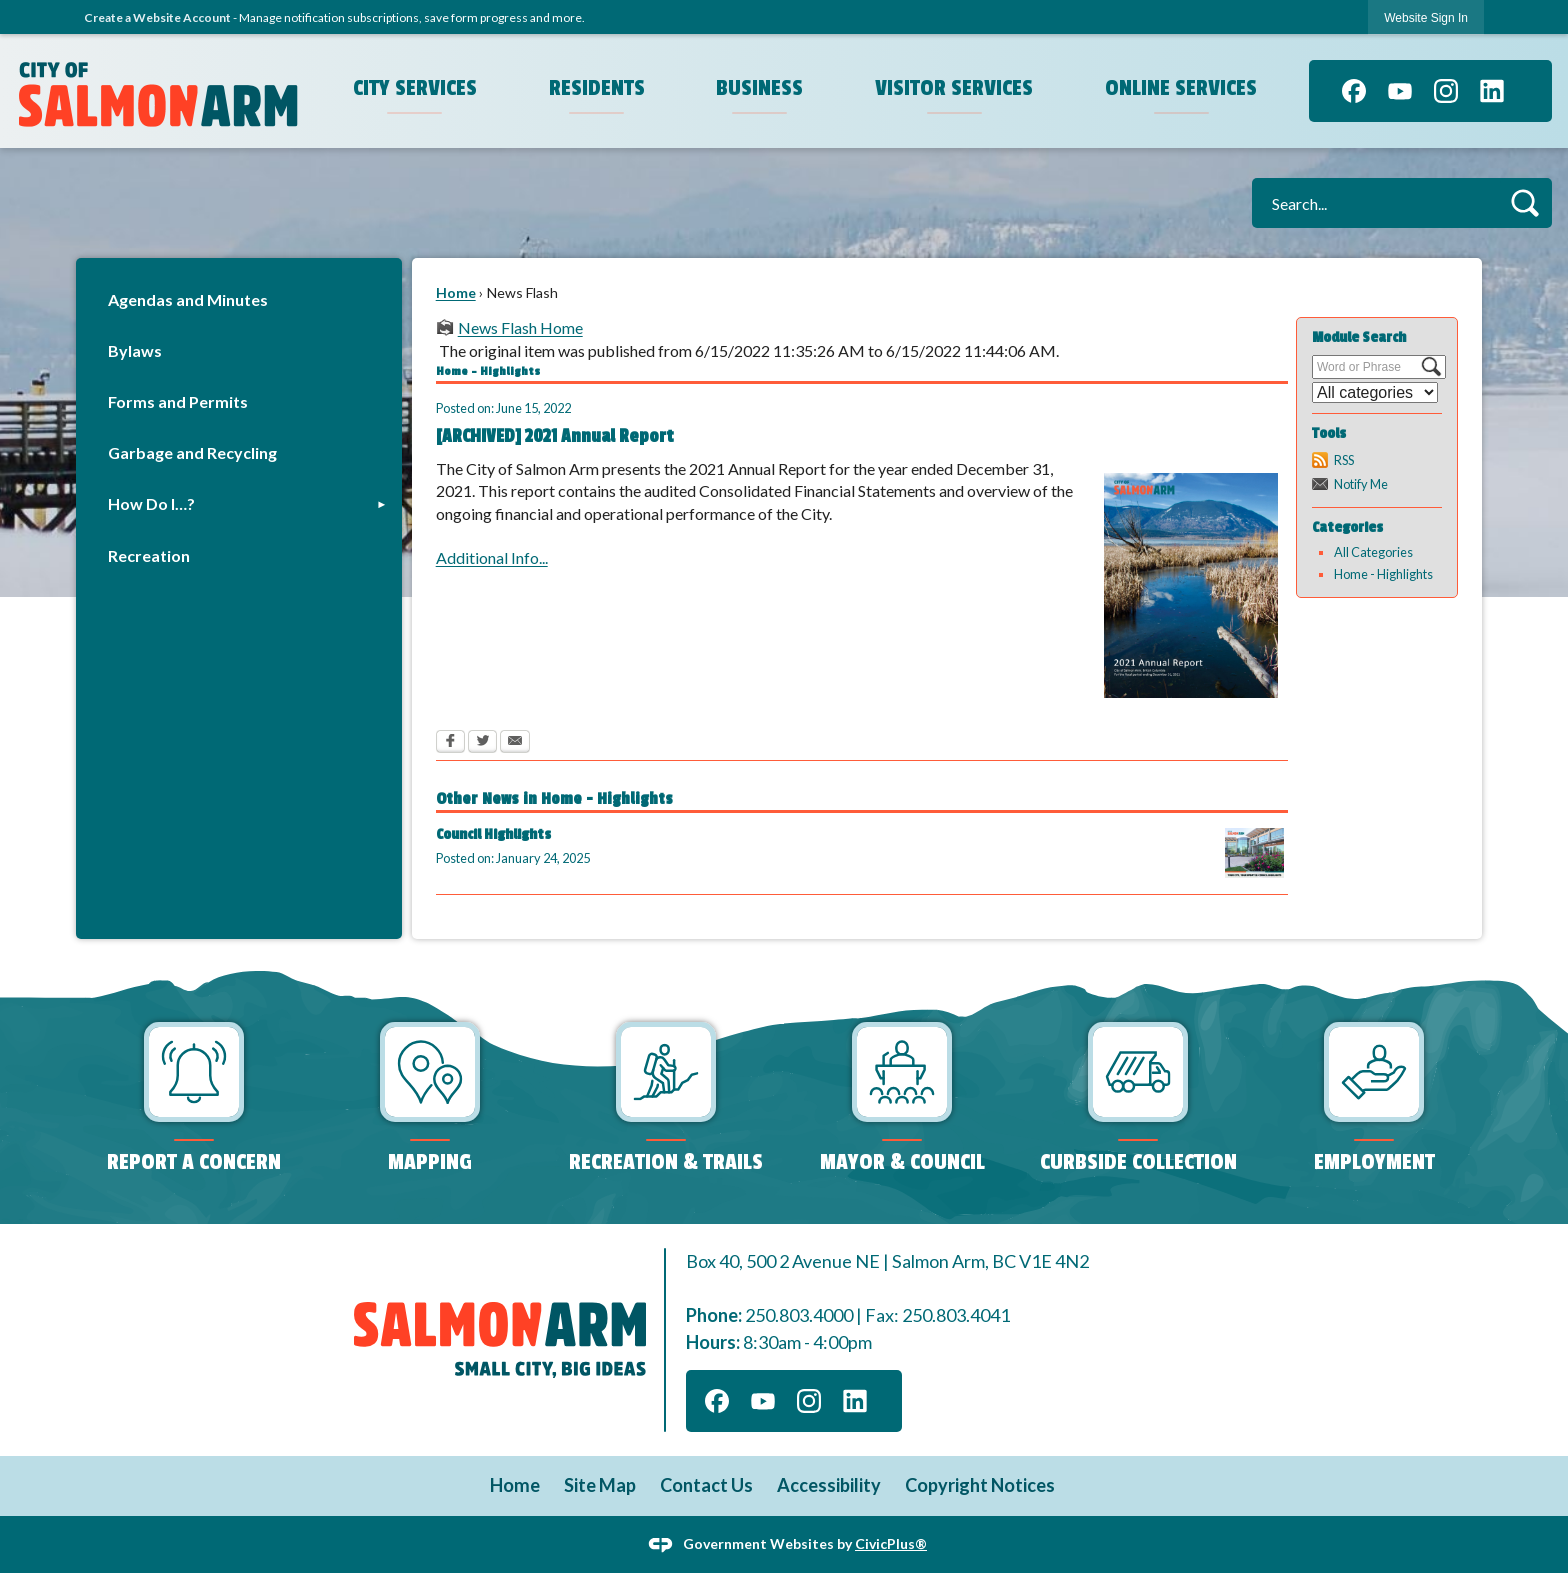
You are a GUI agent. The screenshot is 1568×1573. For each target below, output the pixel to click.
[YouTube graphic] (1400, 91)
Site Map (600, 1485)
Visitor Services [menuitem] (954, 88)
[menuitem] (239, 299)
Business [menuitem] (759, 88)
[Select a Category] (1375, 392)
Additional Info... (492, 557)
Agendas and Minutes (188, 299)
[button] (1524, 202)
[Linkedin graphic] (1492, 91)
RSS (1344, 460)
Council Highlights (493, 834)
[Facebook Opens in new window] (450, 743)
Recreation (149, 555)
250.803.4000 (799, 1315)
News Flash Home (520, 327)
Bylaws (135, 350)
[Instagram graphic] (1446, 91)
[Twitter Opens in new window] (482, 743)
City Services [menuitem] (415, 88)
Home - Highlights (1383, 574)
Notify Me (1361, 484)
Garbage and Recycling (192, 452)
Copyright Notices (980, 1485)
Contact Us (706, 1485)
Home (456, 292)
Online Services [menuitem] (1181, 88)
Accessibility (829, 1485)
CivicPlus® (891, 1542)
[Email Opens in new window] (515, 743)
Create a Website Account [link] (157, 17)
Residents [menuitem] (597, 88)
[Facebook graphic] (1354, 91)
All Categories (1373, 552)
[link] (1426, 17)
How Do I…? (151, 503)
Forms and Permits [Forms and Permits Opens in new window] (178, 401)
